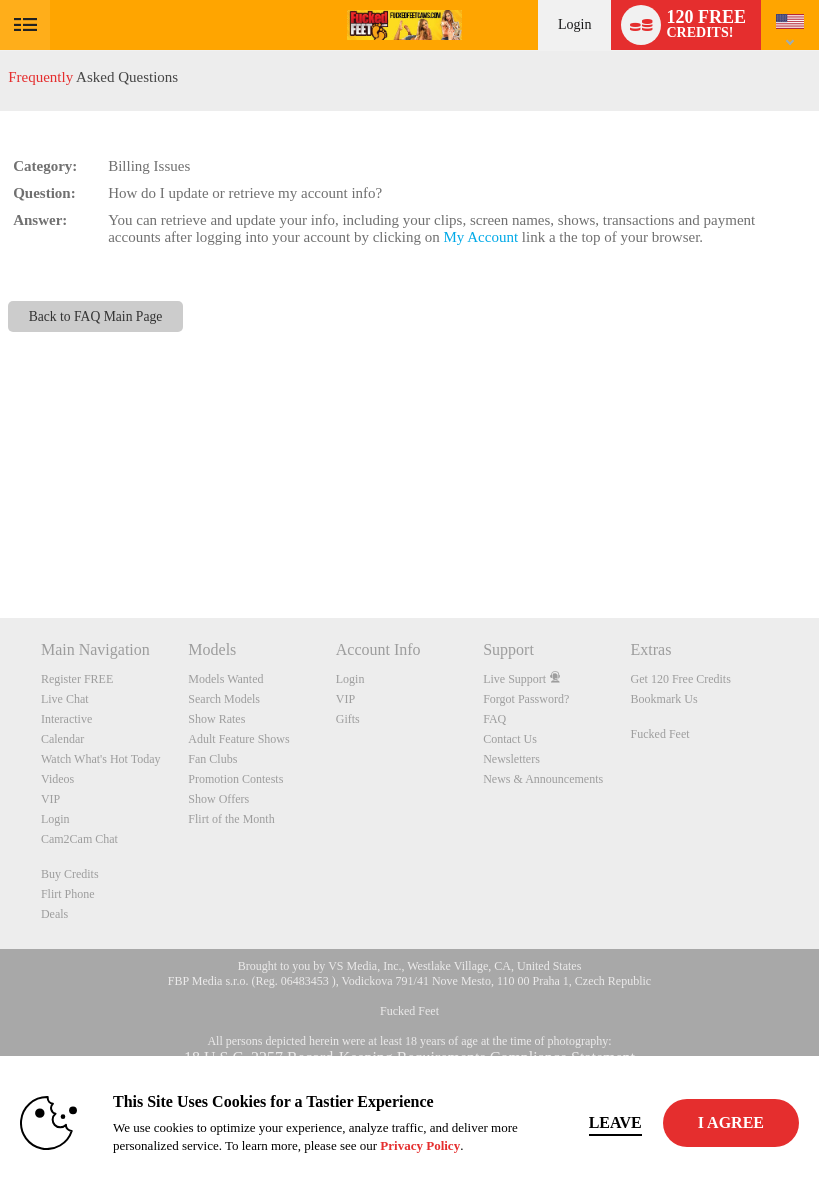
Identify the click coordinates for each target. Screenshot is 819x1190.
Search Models (224, 699)
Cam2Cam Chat (79, 839)
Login (574, 24)
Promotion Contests (235, 779)
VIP (50, 799)
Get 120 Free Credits (681, 679)
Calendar (62, 739)
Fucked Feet (660, 734)
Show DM (0, 543)
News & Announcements (543, 779)
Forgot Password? (526, 699)
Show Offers (218, 799)
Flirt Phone (68, 894)
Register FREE (77, 679)
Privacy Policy (420, 1145)
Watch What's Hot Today (101, 759)
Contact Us (510, 739)
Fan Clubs (212, 759)
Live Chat (65, 699)
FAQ (494, 719)
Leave (615, 1122)
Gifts (348, 719)
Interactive (66, 719)
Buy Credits (70, 874)
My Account (481, 237)
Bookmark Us (664, 699)
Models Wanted (225, 679)
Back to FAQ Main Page (96, 316)
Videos (57, 779)
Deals (54, 914)
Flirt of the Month (231, 819)
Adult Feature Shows (238, 739)
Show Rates (216, 719)
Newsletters (511, 759)
